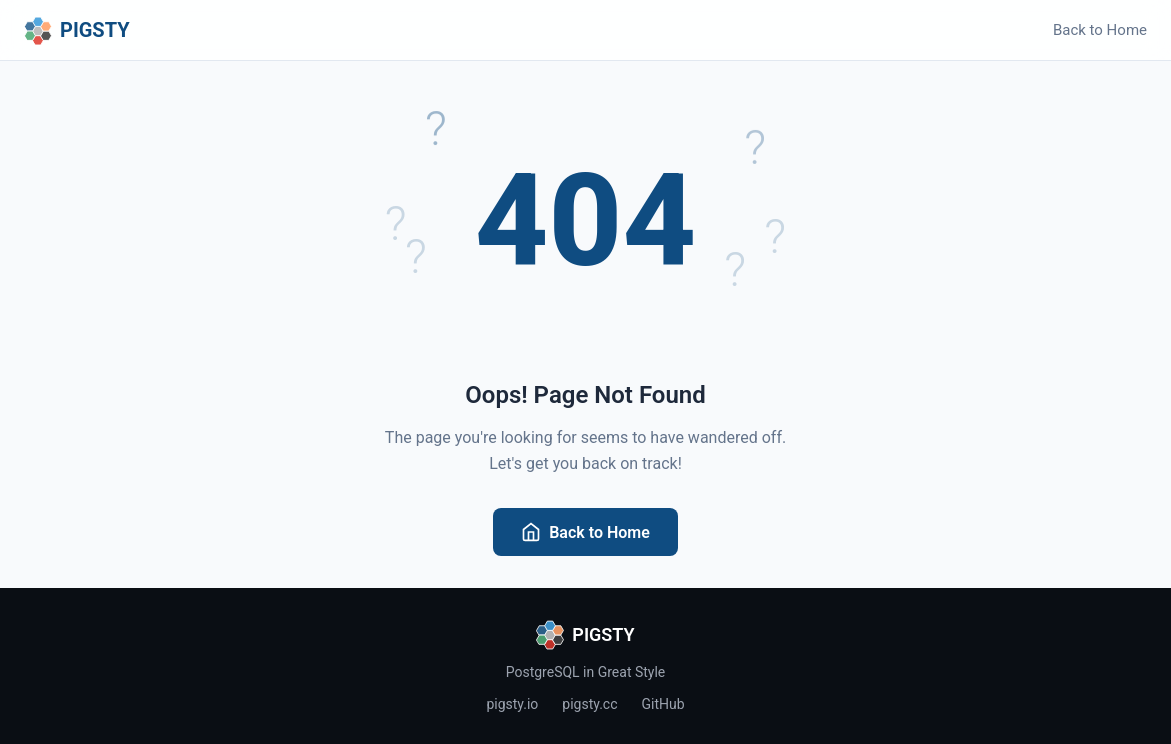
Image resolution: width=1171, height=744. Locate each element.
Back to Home (1100, 30)
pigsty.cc (589, 704)
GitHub (663, 704)
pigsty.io (512, 704)
